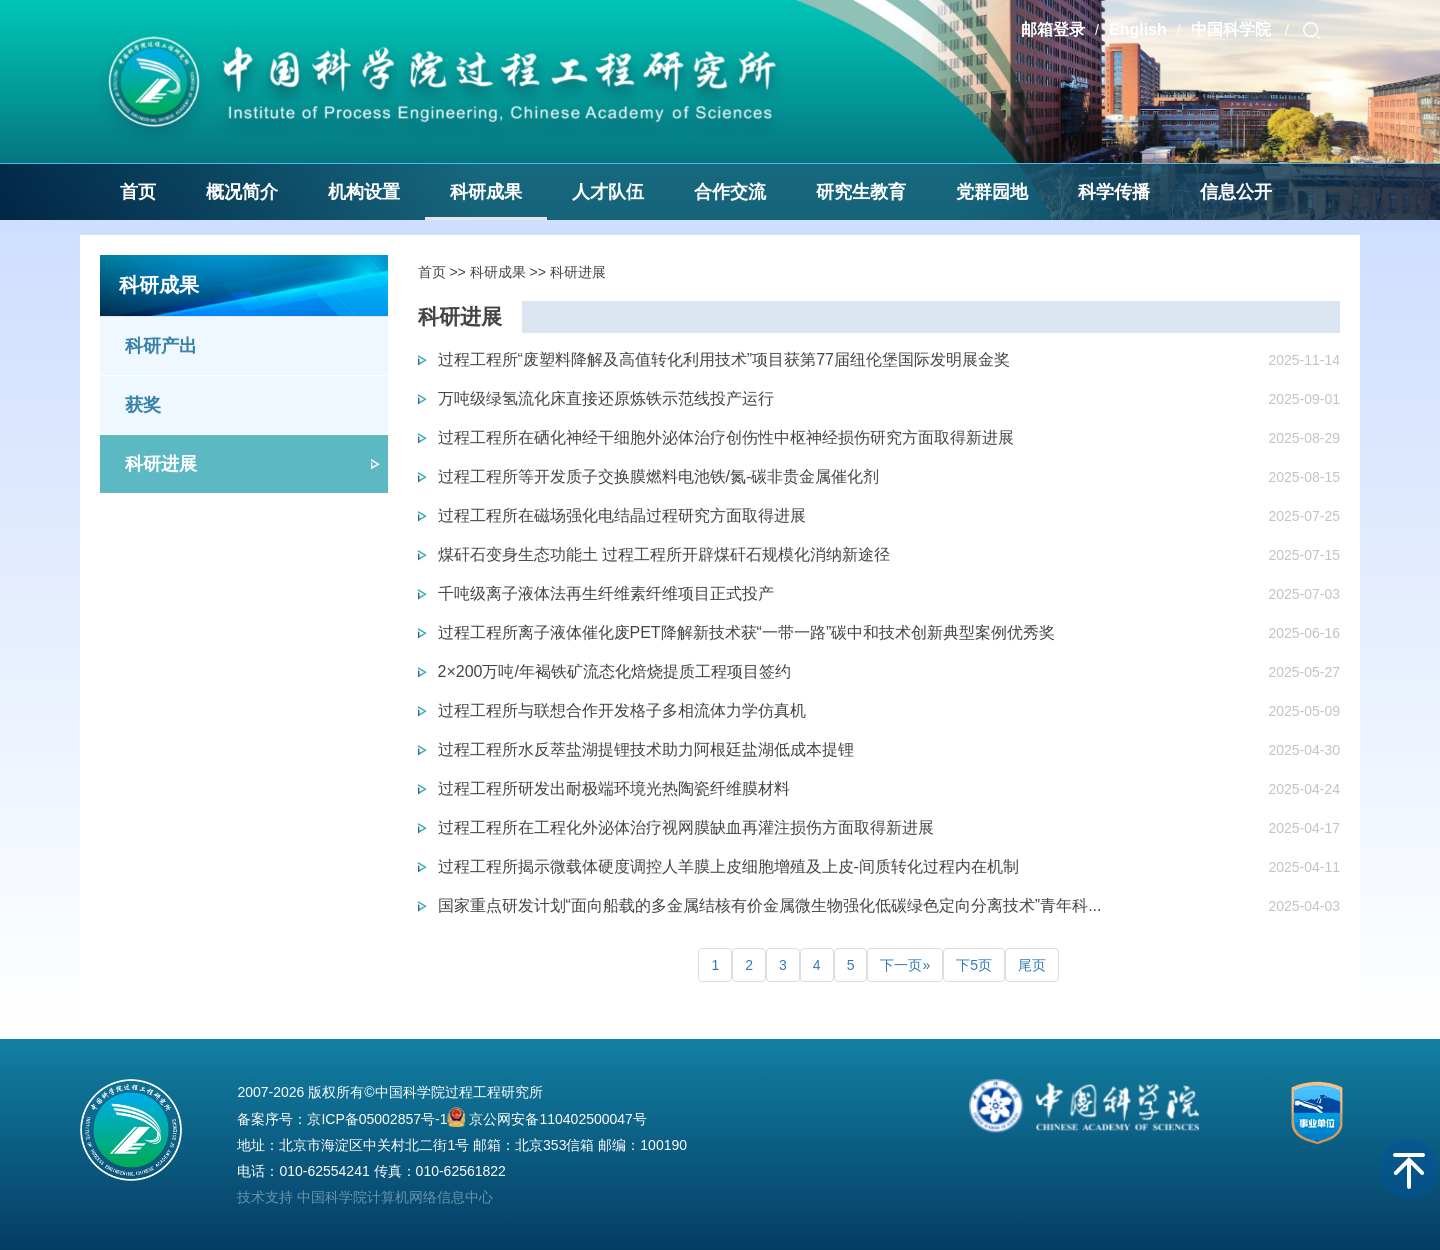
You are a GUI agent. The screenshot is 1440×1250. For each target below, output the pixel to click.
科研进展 (161, 464)
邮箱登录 (1053, 29)
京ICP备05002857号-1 (377, 1119)
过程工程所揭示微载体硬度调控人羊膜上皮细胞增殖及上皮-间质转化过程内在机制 (728, 866)
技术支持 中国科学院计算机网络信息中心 (365, 1197)
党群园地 (992, 192)
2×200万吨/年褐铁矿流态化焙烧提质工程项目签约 (614, 671)
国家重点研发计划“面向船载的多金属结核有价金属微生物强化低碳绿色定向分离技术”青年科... (770, 905)
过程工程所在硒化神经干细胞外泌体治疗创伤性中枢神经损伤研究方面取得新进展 (726, 437)
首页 (138, 192)
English (1138, 29)
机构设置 (364, 192)
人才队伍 (608, 192)
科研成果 (486, 192)
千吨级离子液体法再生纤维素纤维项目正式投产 (606, 593)
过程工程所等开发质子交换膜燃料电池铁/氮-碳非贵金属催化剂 (659, 476)
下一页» (905, 965)
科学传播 (1114, 192)
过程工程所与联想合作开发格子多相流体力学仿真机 (622, 710)
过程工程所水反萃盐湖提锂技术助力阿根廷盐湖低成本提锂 (646, 749)
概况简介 (242, 192)
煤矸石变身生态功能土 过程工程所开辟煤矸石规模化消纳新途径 (664, 554)
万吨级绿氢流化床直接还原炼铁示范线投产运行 (606, 398)
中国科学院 (1233, 29)
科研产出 (161, 346)
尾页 (1032, 965)
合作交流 (730, 192)
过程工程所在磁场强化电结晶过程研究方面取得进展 (622, 515)
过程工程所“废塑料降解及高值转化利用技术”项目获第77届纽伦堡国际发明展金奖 (724, 359)
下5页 (974, 965)
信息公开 (1236, 192)
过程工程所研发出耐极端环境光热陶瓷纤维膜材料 (614, 788)
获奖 (143, 405)
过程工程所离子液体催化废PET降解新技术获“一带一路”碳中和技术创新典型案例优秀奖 (747, 632)
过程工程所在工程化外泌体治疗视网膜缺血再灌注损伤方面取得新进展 (686, 827)
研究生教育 (861, 192)
